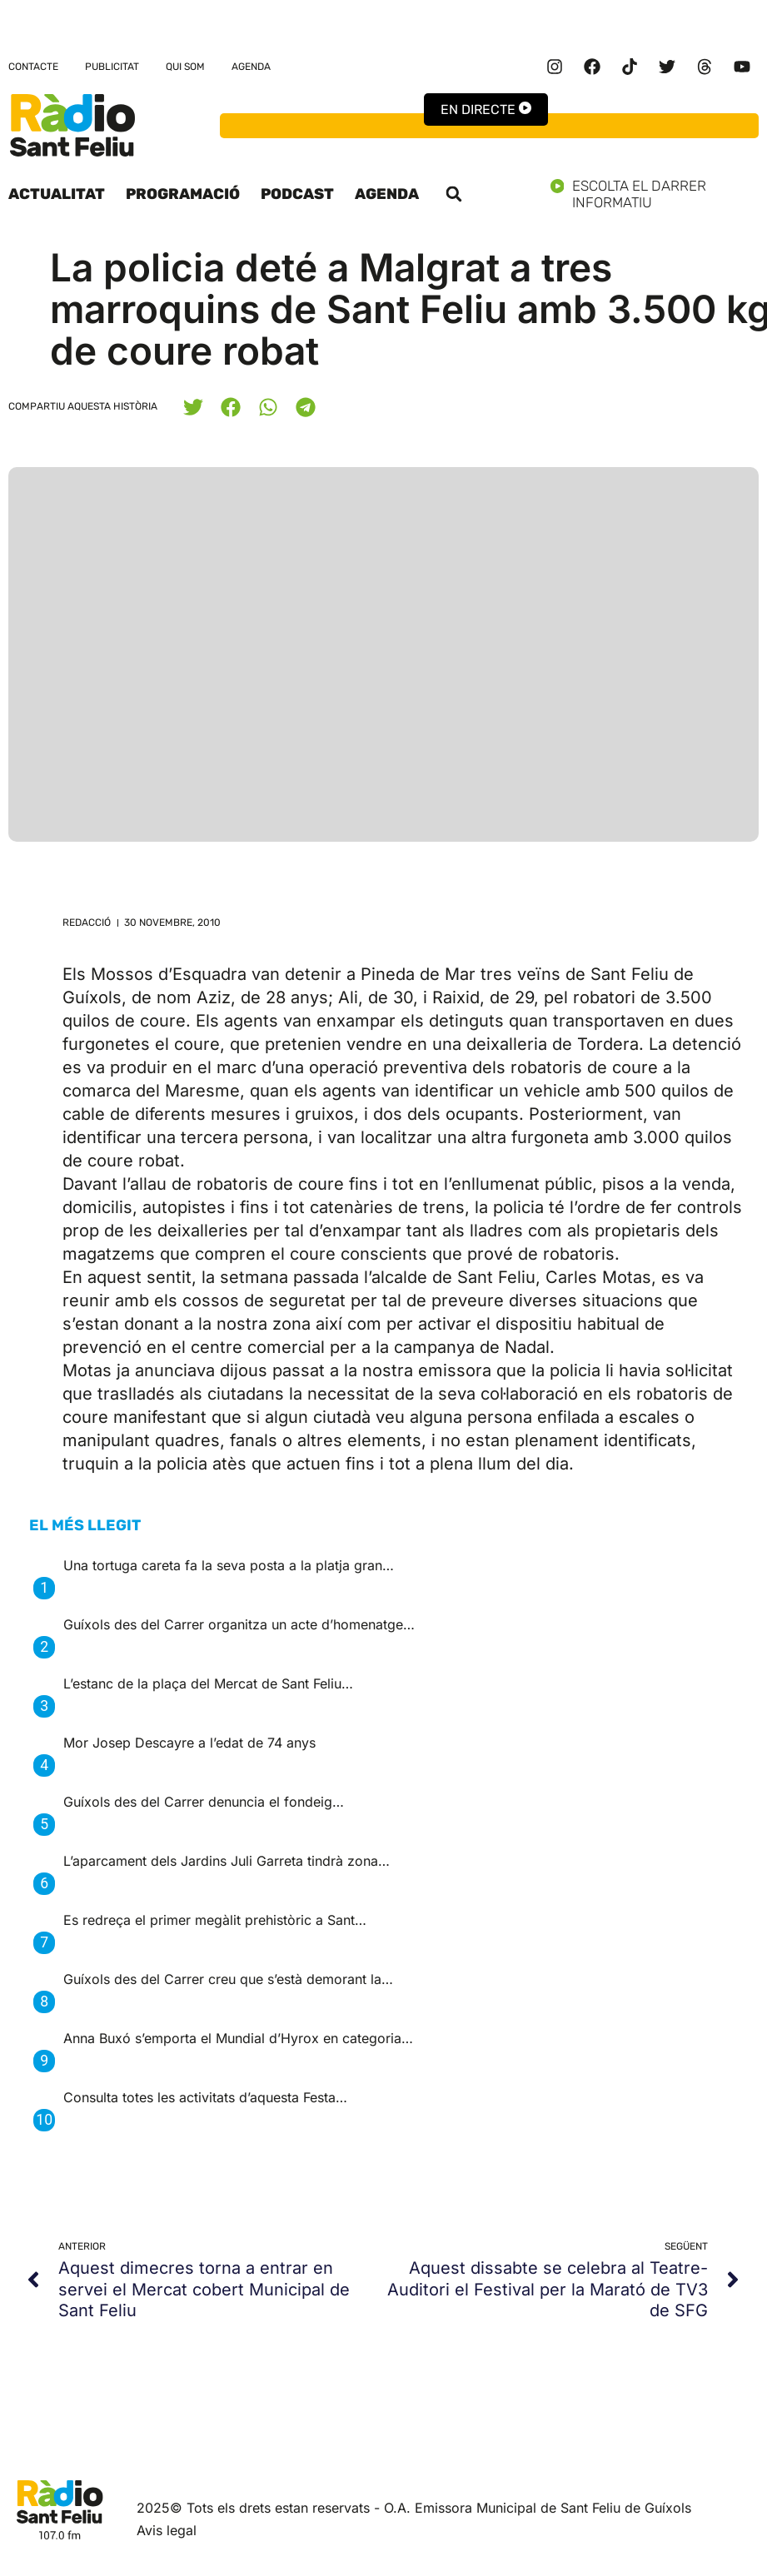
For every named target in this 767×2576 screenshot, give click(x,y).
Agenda (251, 66)
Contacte (33, 66)
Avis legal (167, 2530)
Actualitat (56, 194)
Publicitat (112, 66)
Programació (183, 194)
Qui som (185, 66)
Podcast (297, 194)
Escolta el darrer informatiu (654, 194)
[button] (453, 194)
